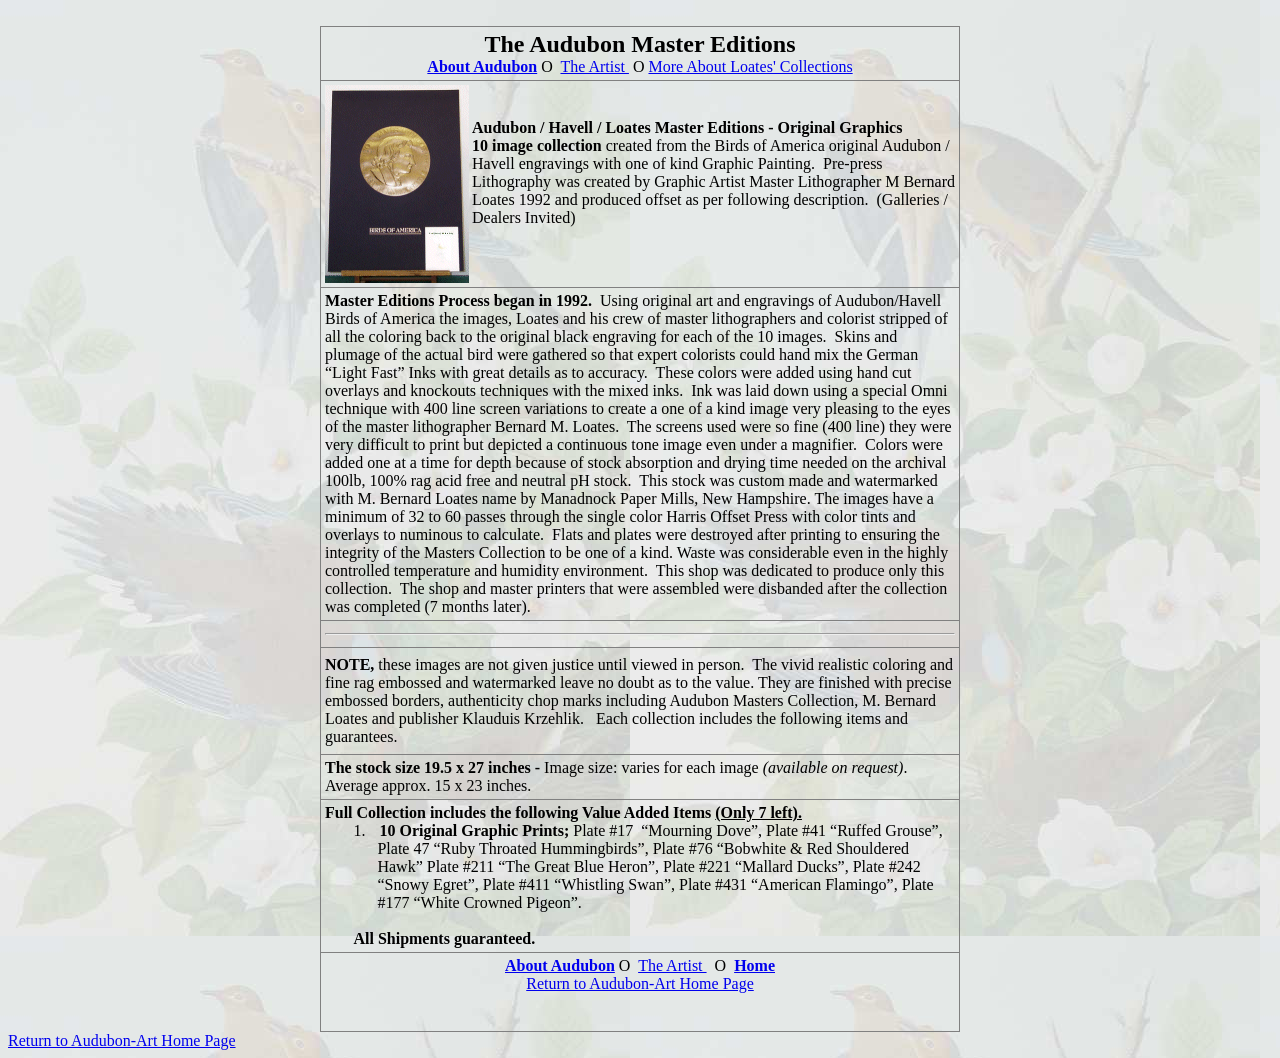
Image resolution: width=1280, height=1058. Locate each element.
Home (754, 965)
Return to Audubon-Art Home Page (640, 983)
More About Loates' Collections (750, 66)
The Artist (594, 66)
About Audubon (482, 66)
